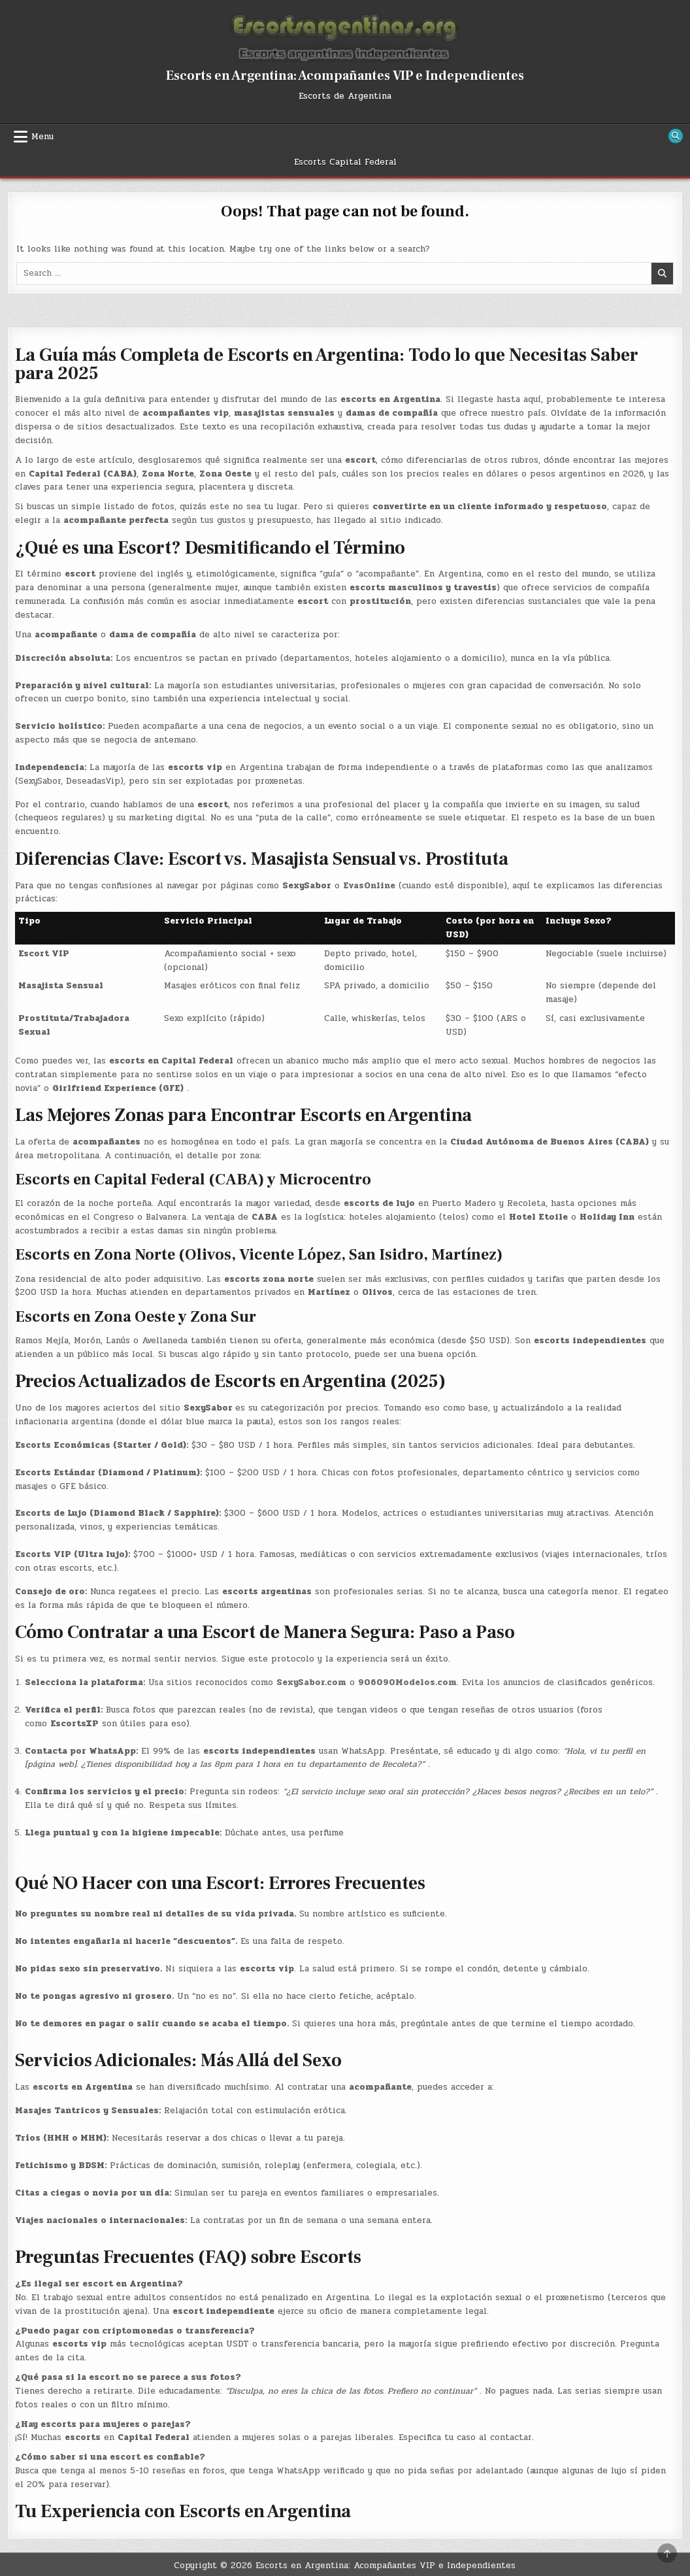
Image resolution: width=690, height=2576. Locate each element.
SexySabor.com (311, 1682)
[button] (345, 2197)
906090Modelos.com (407, 1682)
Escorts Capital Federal (345, 162)
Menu (42, 136)
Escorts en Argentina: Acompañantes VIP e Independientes (345, 75)
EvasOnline (369, 885)
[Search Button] (675, 136)
